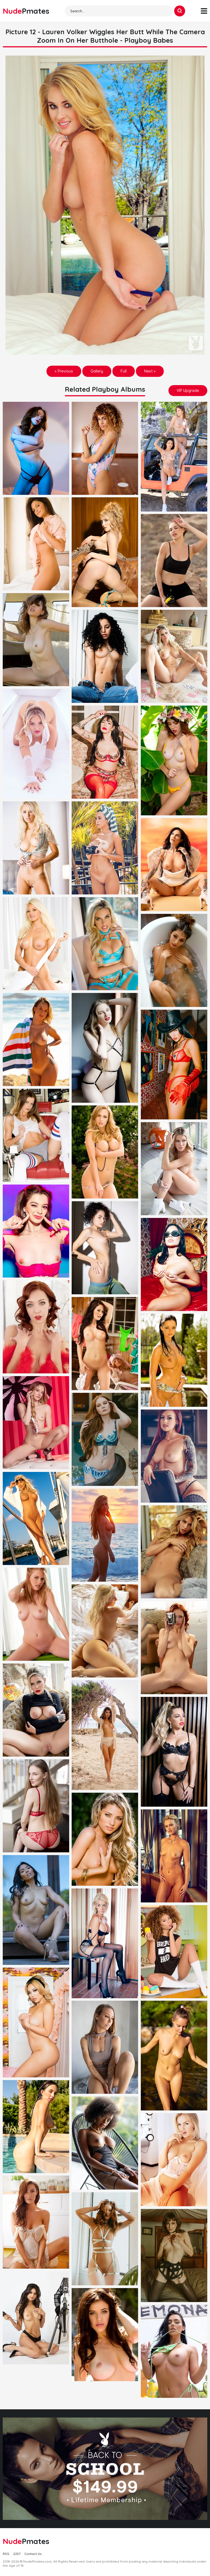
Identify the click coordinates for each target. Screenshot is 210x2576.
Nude (26, 11)
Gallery (97, 371)
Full (124, 371)
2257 (17, 2554)
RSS (6, 2554)
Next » (150, 371)
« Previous (64, 371)
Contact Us (33, 2554)
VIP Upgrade (188, 390)
